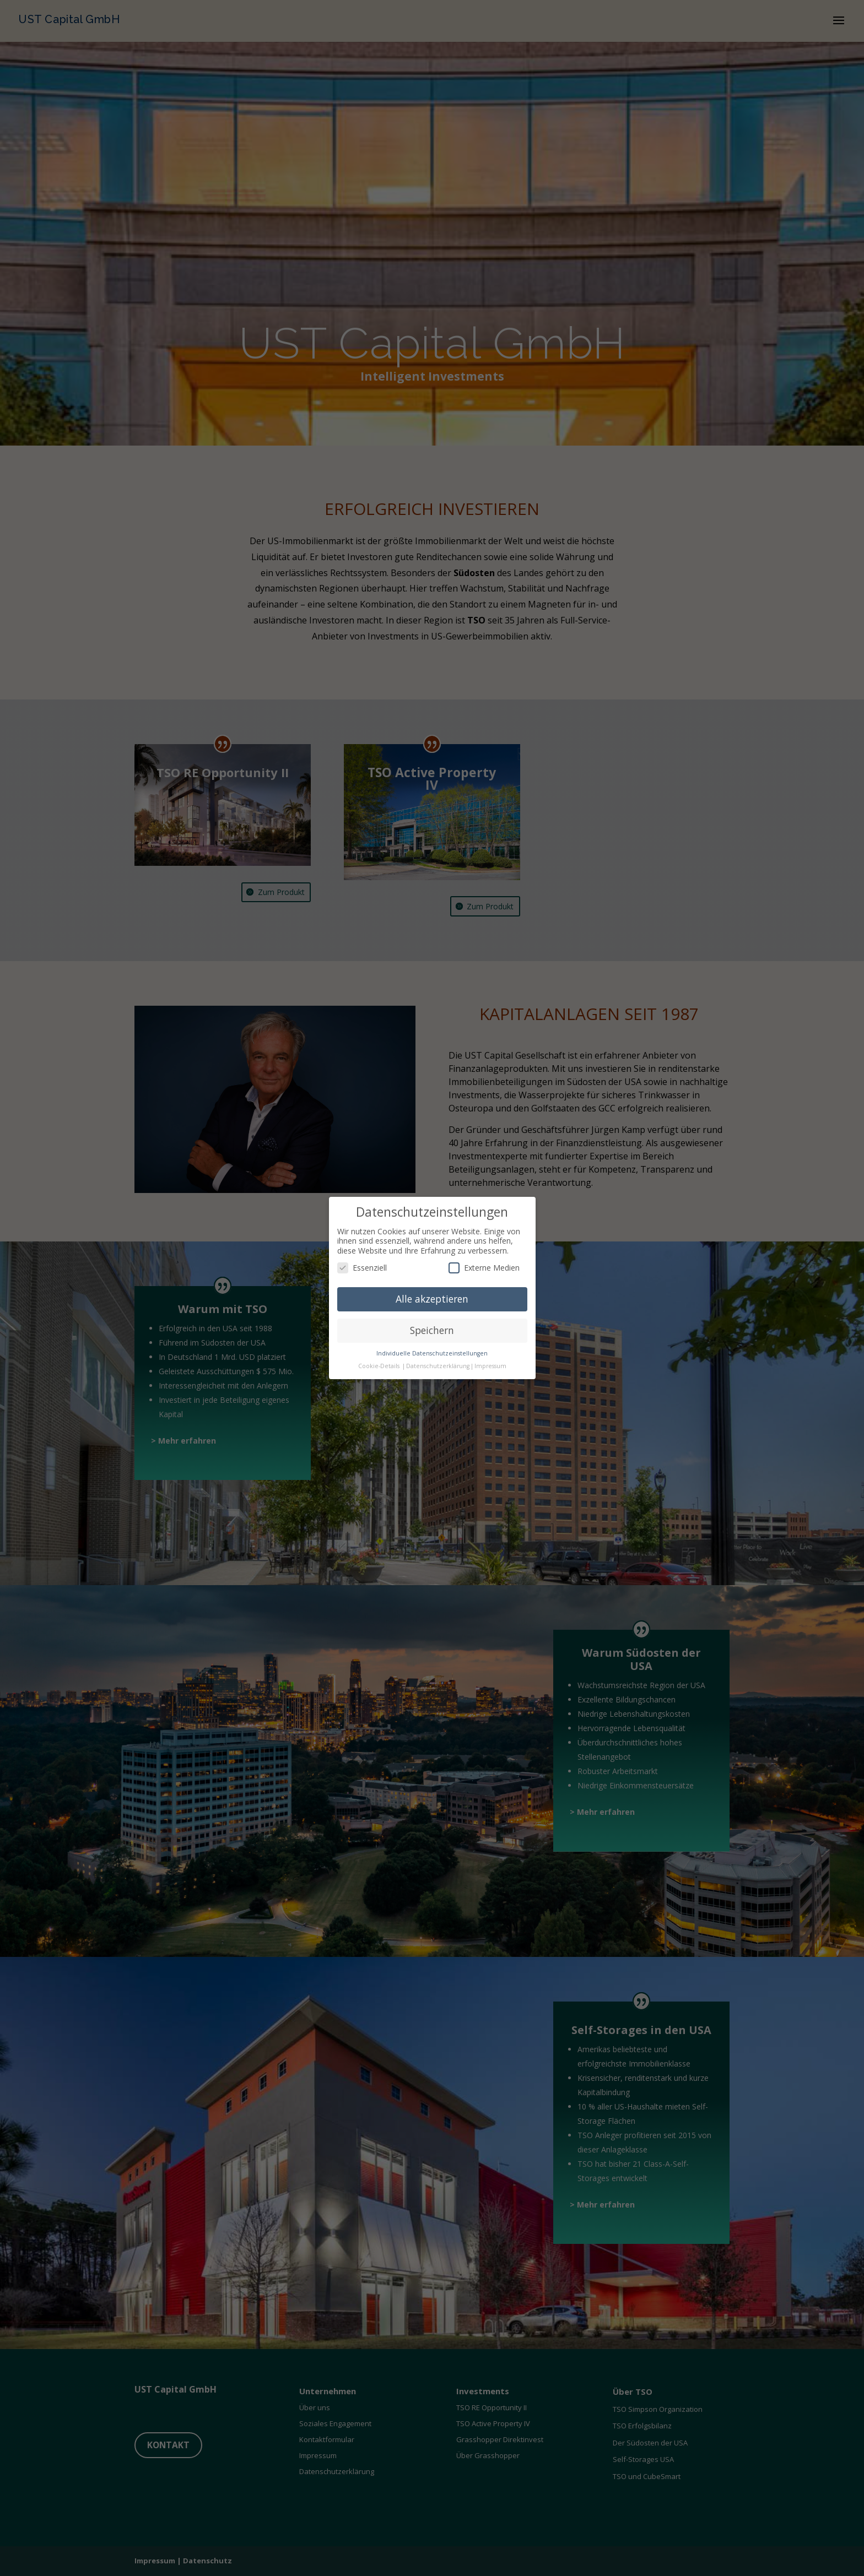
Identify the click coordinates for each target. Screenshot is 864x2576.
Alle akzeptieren (432, 1296)
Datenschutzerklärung (437, 1363)
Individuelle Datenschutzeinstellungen (432, 1350)
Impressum (490, 1363)
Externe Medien (484, 1265)
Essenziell (362, 1265)
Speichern (432, 1328)
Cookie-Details (378, 1363)
